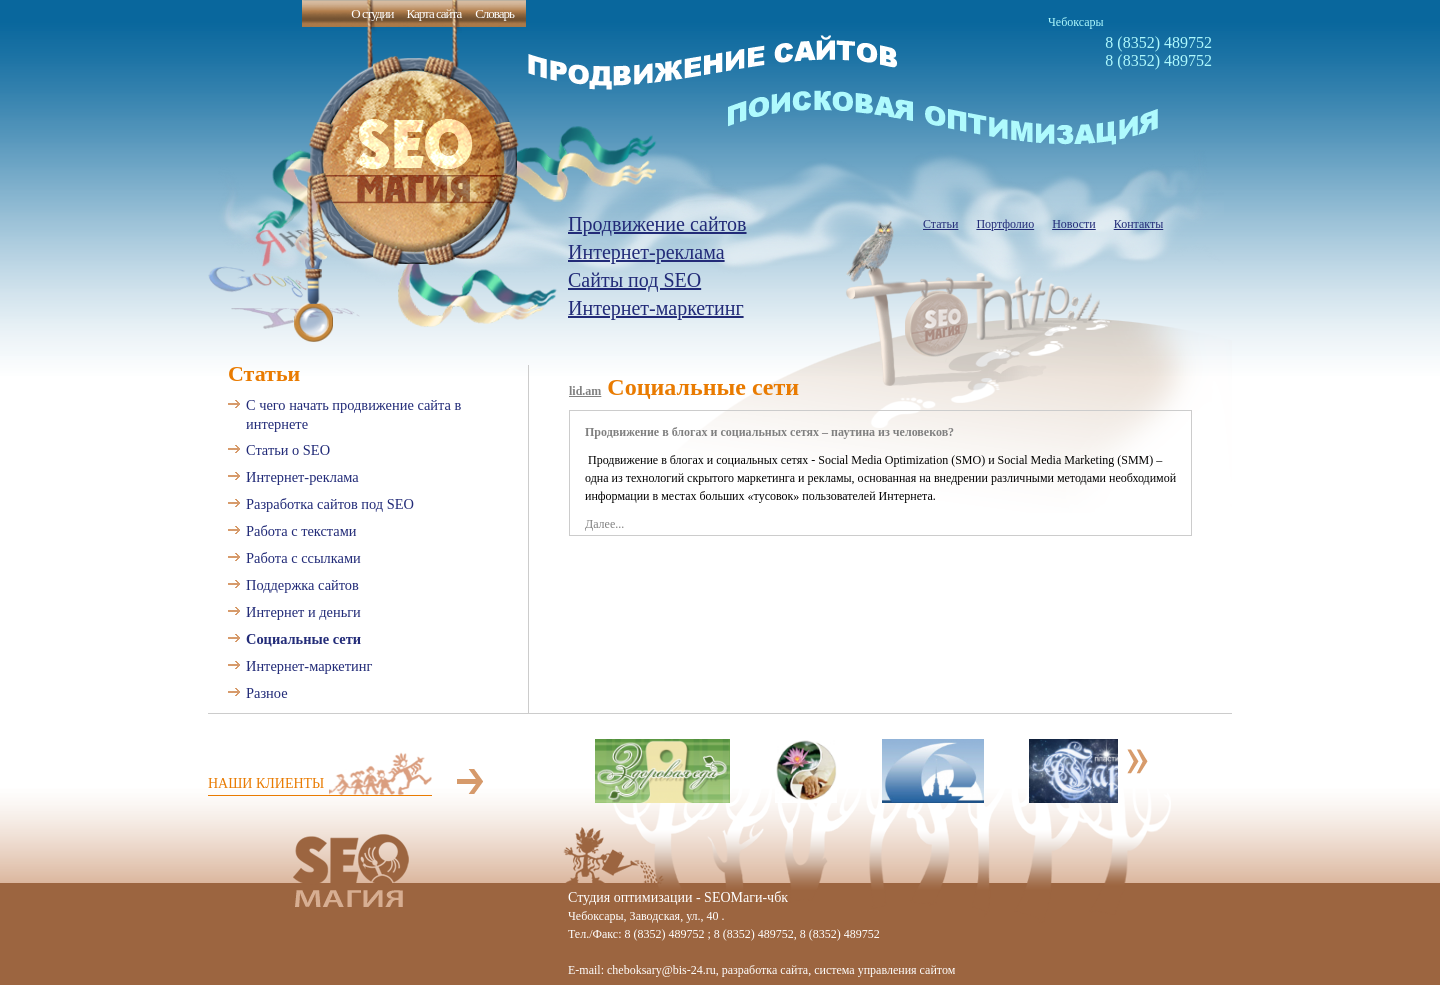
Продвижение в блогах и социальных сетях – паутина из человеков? (769, 432)
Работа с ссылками (303, 558)
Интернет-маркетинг (656, 308)
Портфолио (1005, 224)
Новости (1074, 224)
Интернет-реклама (646, 252)
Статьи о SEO (288, 450)
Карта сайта (433, 13)
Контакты (1139, 224)
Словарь (494, 13)
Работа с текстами (301, 531)
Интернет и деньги (303, 612)
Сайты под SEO (634, 280)
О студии (372, 13)
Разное (267, 693)
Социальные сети (303, 639)
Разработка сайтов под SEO (330, 504)
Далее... (604, 524)
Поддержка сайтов (302, 585)
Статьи (940, 224)
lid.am (585, 391)
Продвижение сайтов (657, 224)
